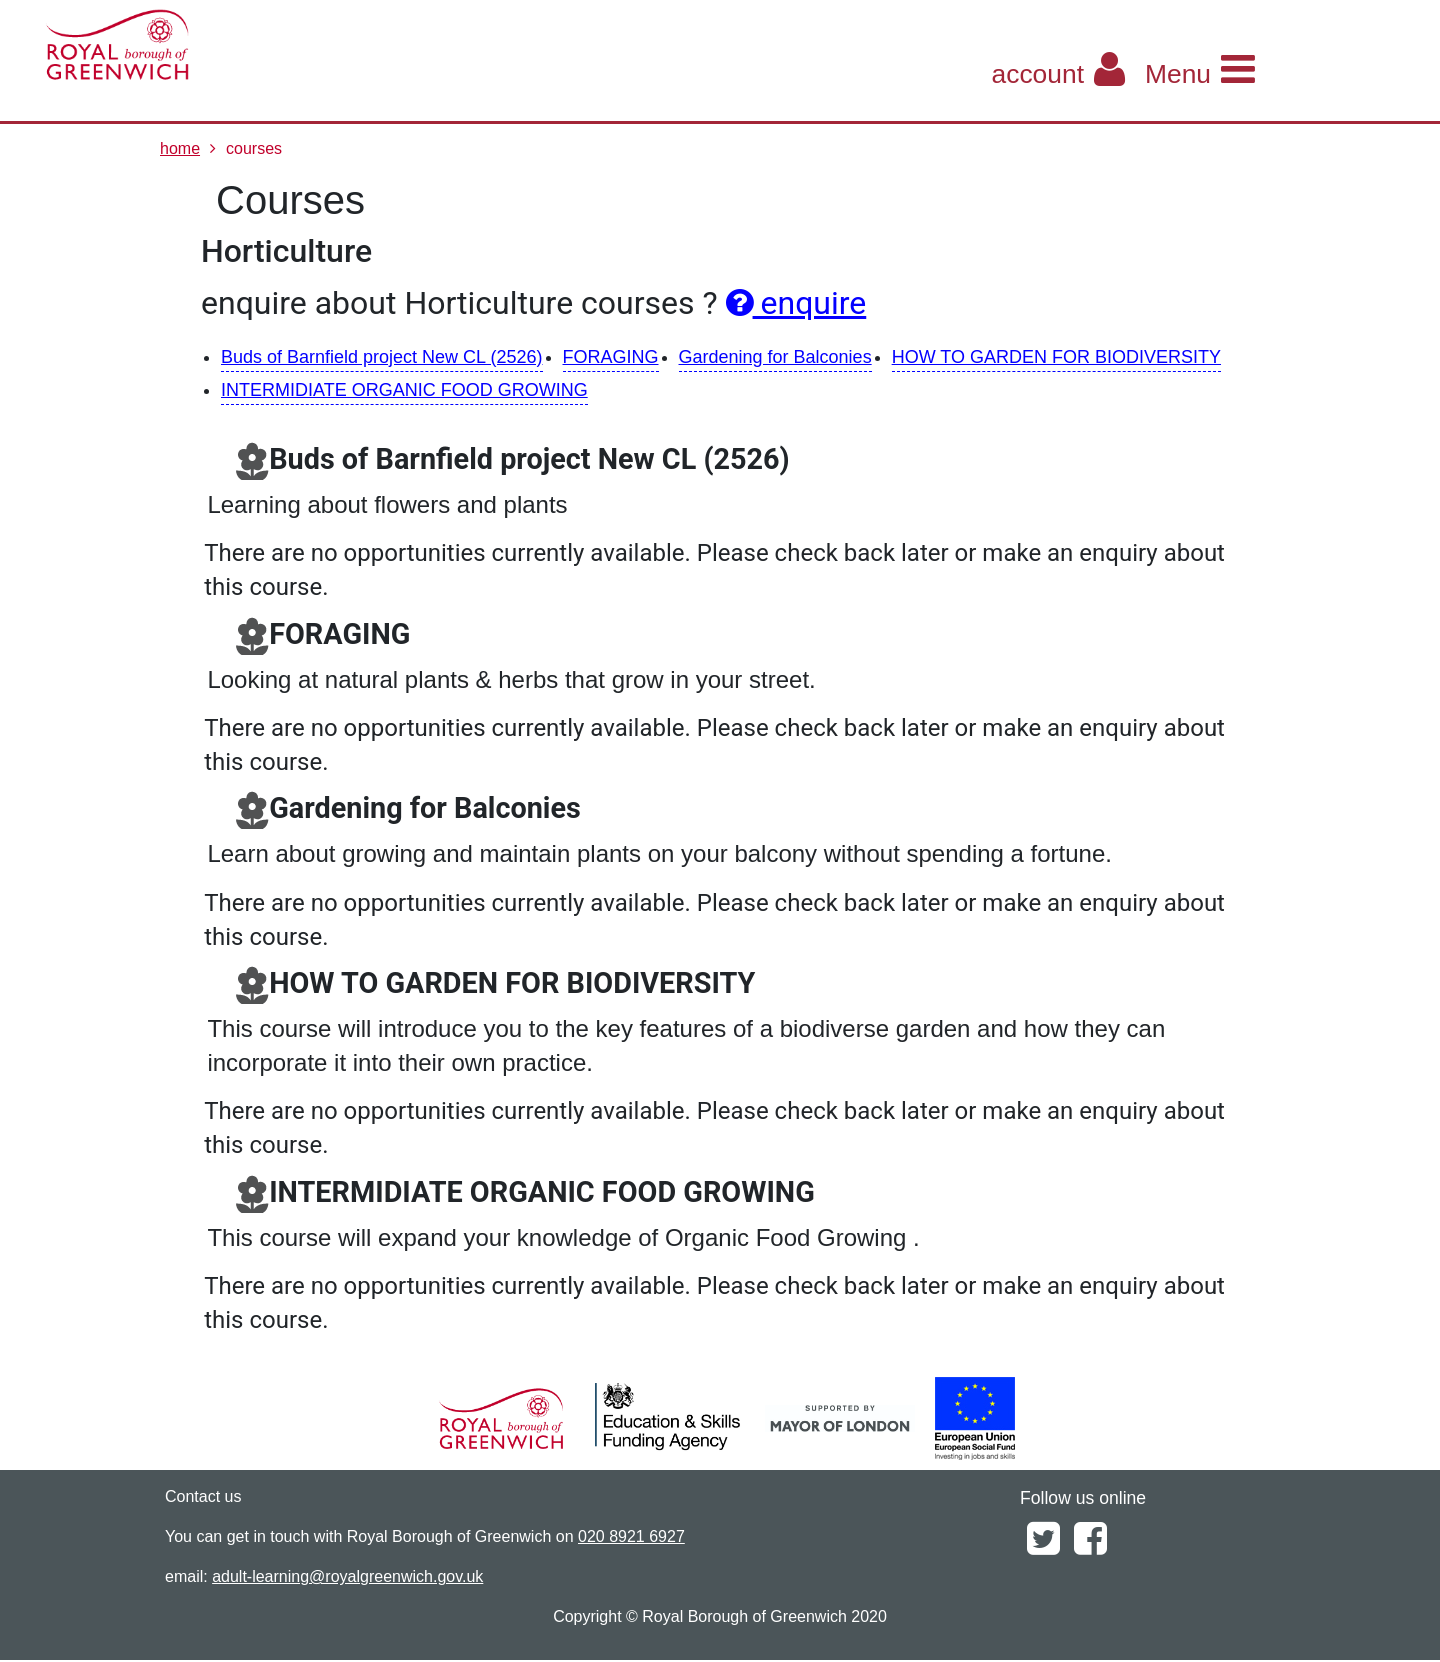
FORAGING (611, 357)
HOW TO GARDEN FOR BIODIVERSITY (1056, 357)
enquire (796, 303)
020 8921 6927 (631, 1536)
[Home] (205, 45)
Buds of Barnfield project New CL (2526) (382, 357)
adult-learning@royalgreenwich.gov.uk (347, 1576)
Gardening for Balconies (775, 357)
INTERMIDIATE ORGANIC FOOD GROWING (404, 390)
